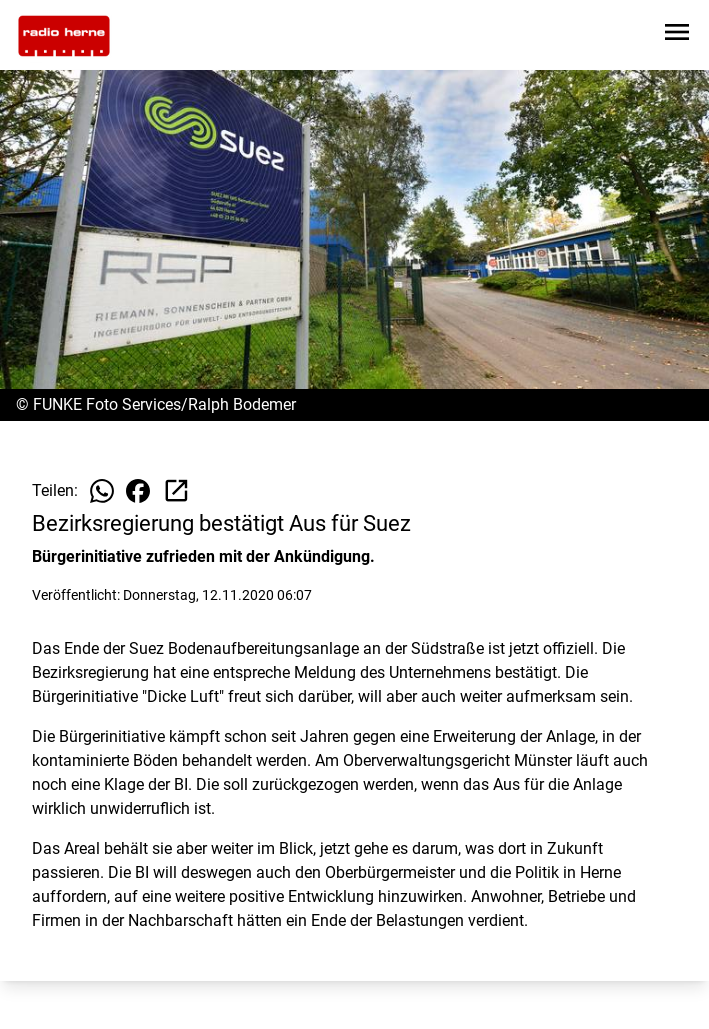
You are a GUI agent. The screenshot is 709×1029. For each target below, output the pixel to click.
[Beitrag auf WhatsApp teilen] (102, 491)
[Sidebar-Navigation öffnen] (677, 35)
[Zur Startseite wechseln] (64, 36)
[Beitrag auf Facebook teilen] (138, 491)
